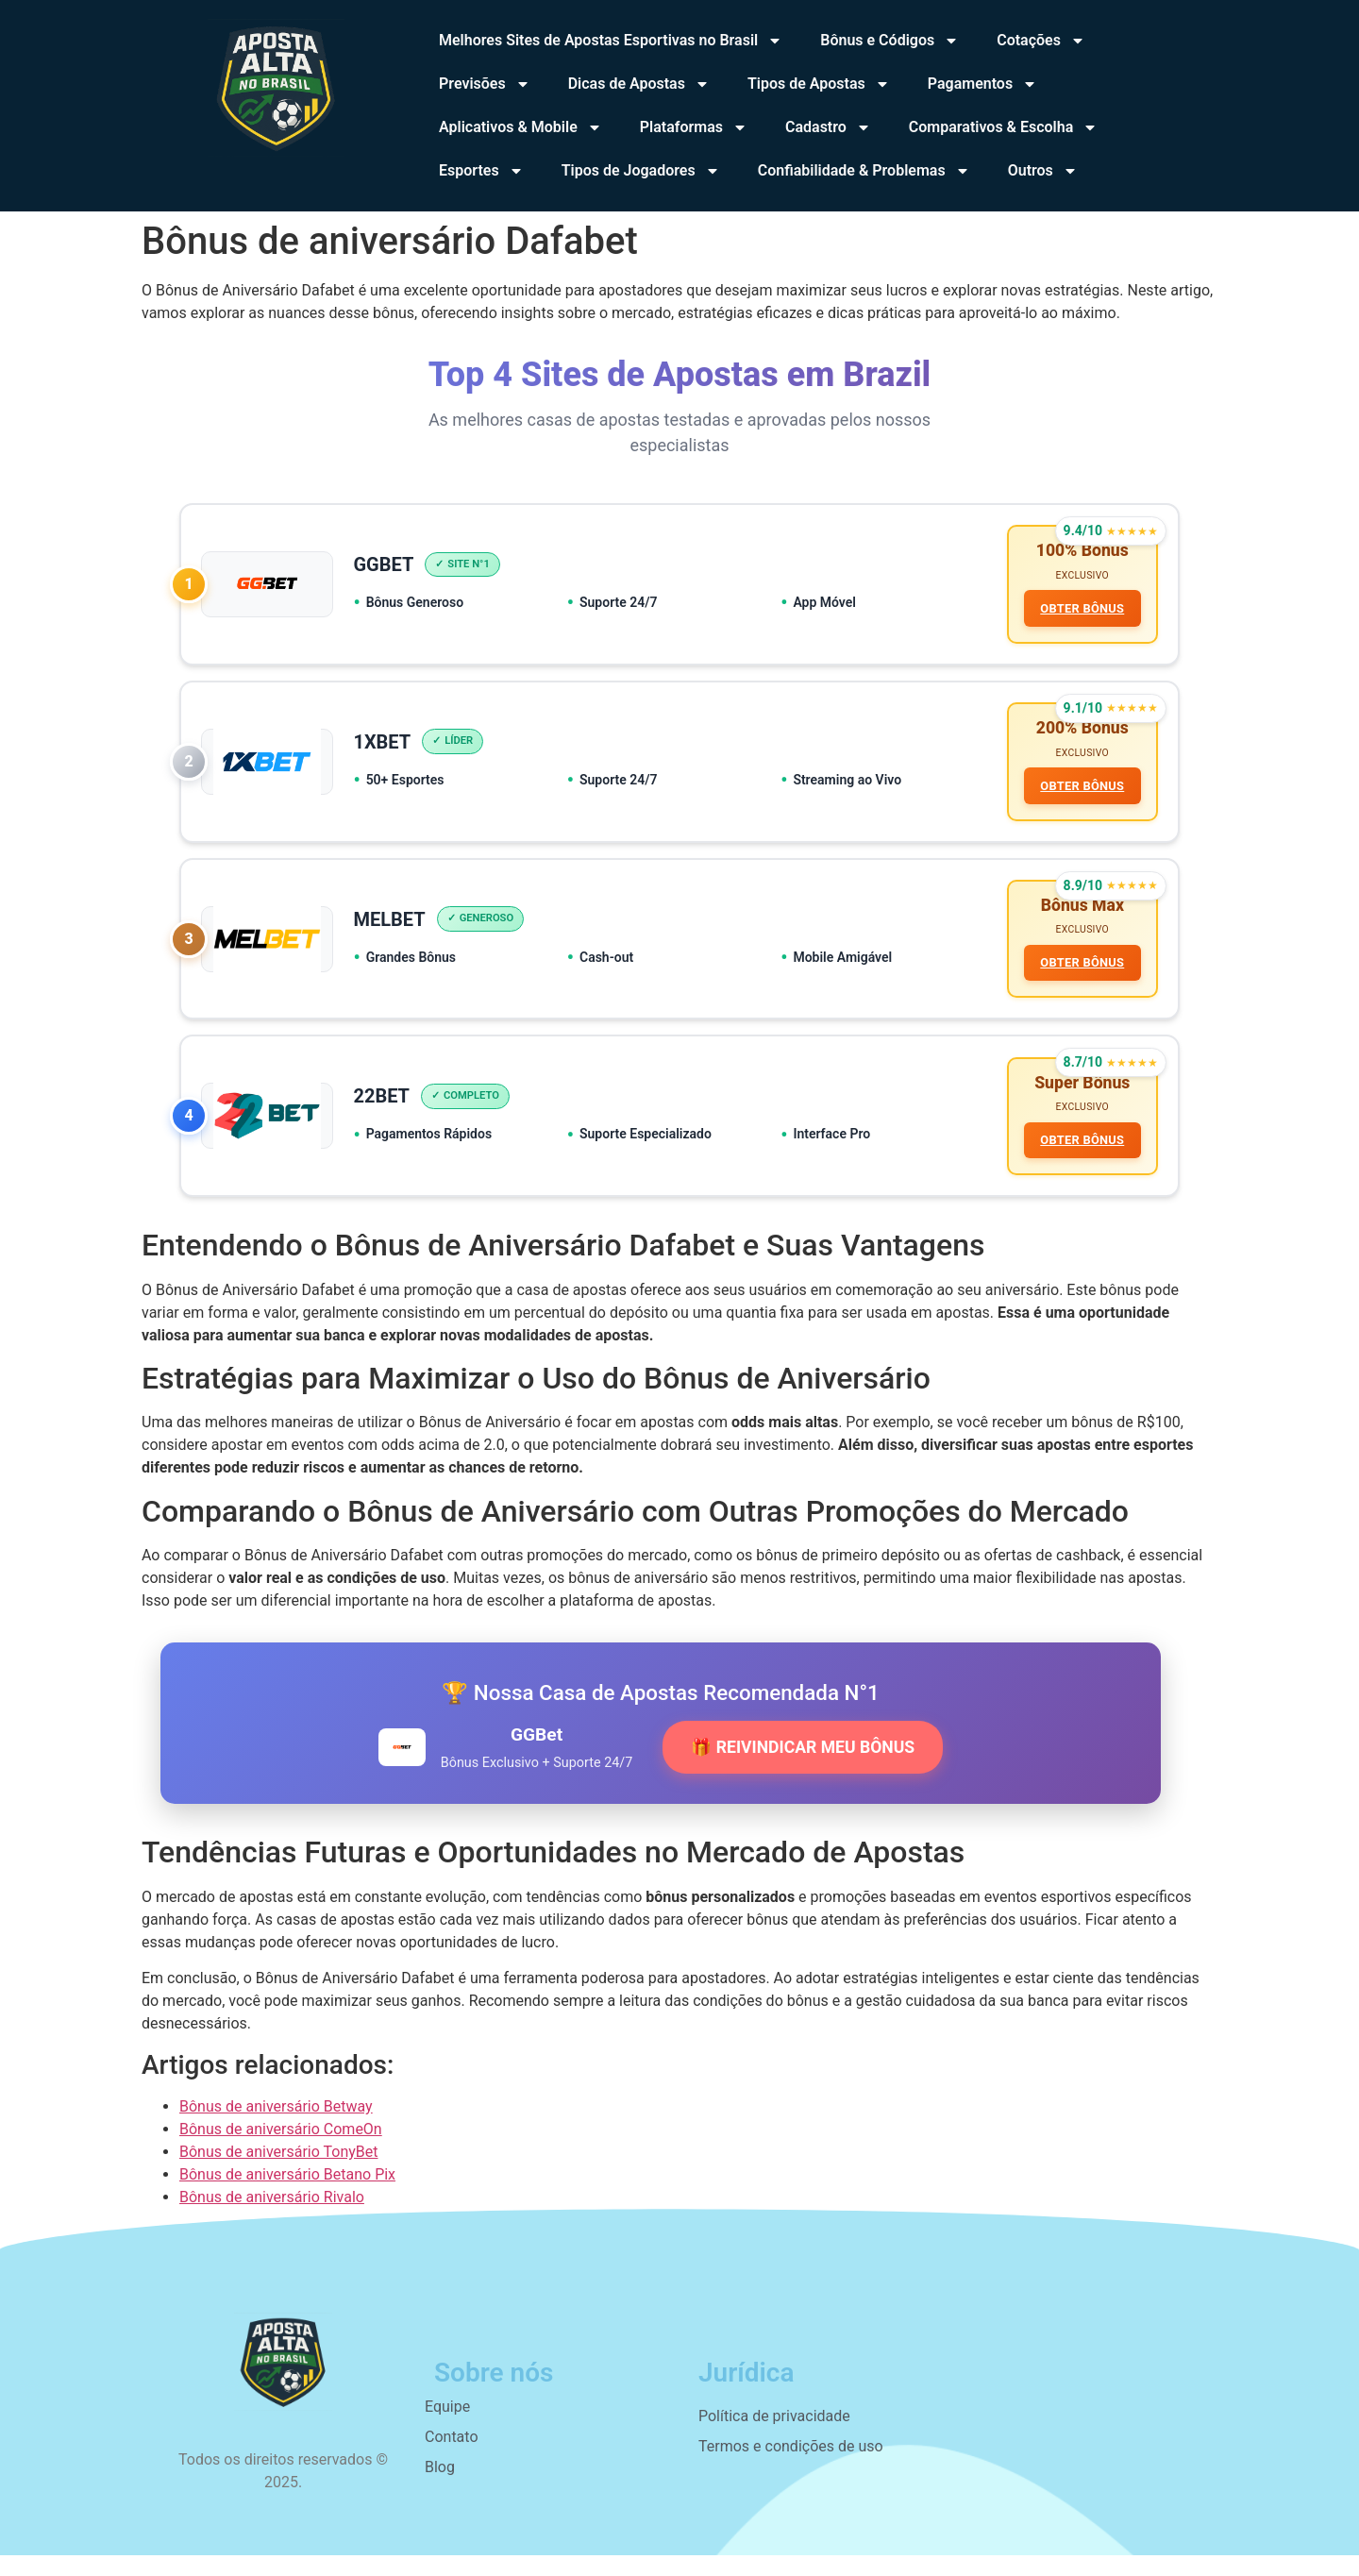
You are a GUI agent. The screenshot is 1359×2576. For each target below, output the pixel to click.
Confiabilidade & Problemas (864, 171)
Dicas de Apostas (639, 84)
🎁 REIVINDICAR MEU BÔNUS (802, 1768)
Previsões (484, 84)
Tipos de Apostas (818, 84)
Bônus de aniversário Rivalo (271, 2218)
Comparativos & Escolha (1003, 127)
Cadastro (828, 127)
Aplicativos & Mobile (520, 127)
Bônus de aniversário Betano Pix (287, 2195)
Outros (1043, 171)
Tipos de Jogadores (641, 171)
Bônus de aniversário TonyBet (278, 2172)
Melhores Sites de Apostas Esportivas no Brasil (610, 41)
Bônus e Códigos (889, 41)
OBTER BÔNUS (1080, 611)
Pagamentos (982, 84)
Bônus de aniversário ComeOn (280, 2150)
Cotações (1041, 41)
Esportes (481, 171)
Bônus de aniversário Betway (276, 2127)
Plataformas (693, 127)
